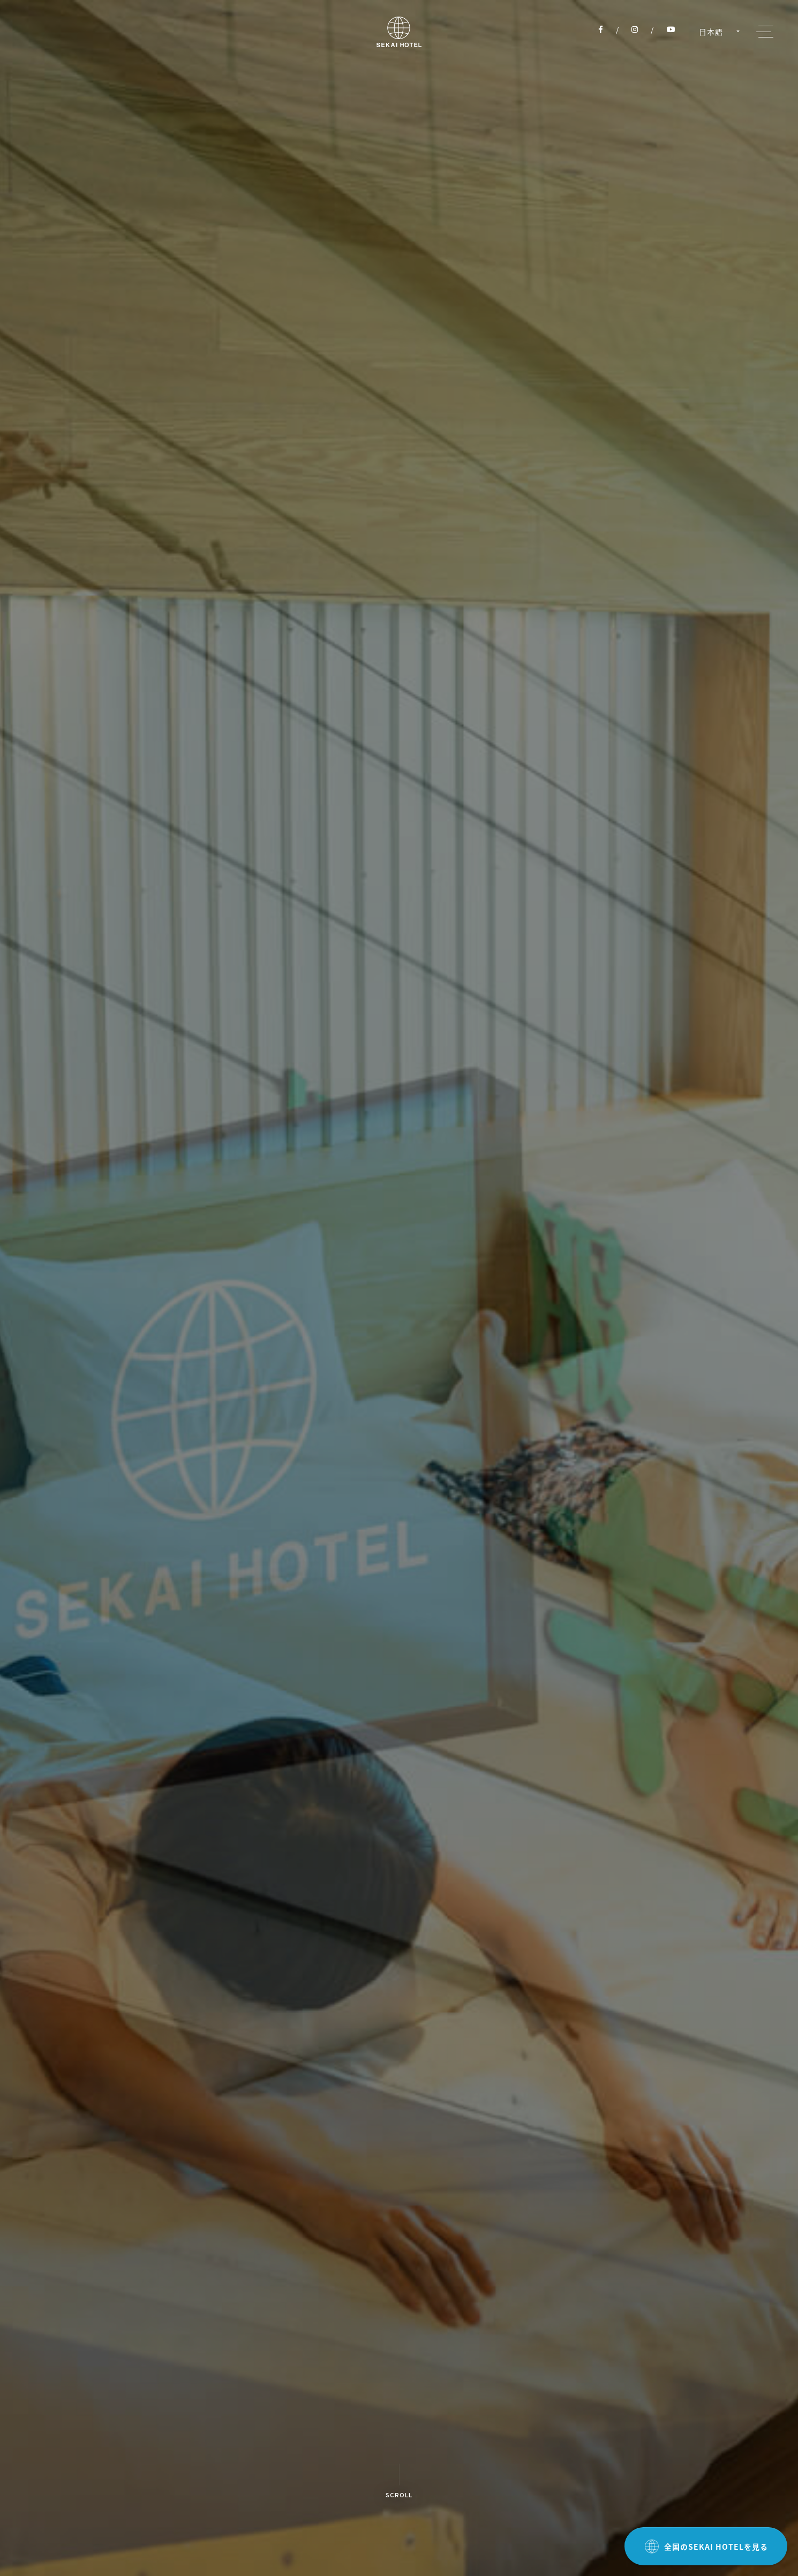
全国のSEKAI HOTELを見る (706, 2547)
